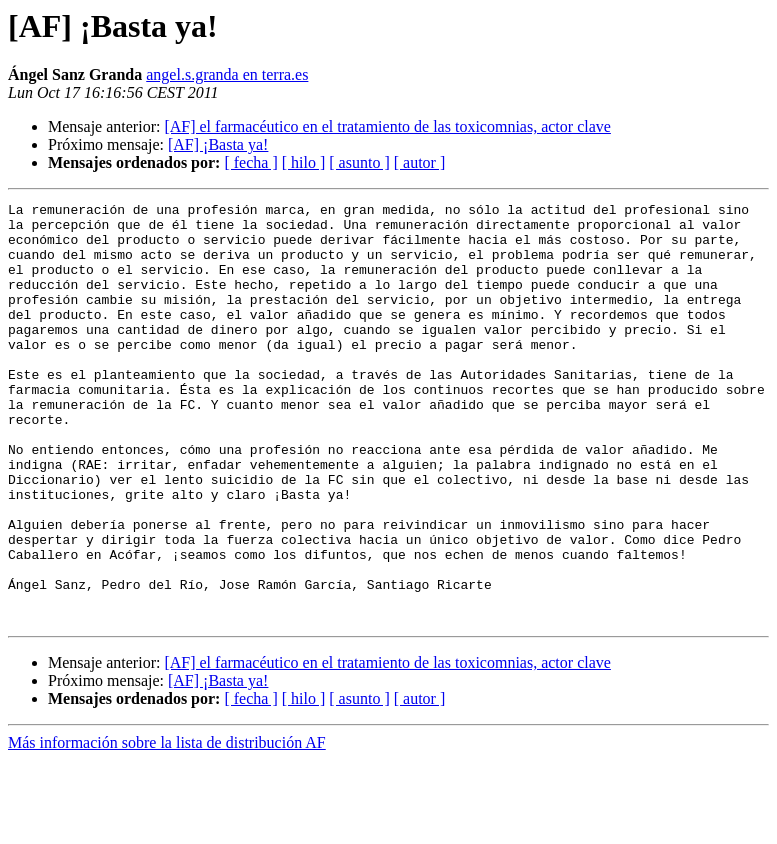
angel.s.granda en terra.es (227, 74)
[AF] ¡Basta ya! (218, 144)
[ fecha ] (250, 162)
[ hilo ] (304, 162)
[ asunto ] (359, 162)
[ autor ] (420, 162)
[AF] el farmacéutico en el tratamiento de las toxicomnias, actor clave (387, 126)
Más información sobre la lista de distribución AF (167, 826)
